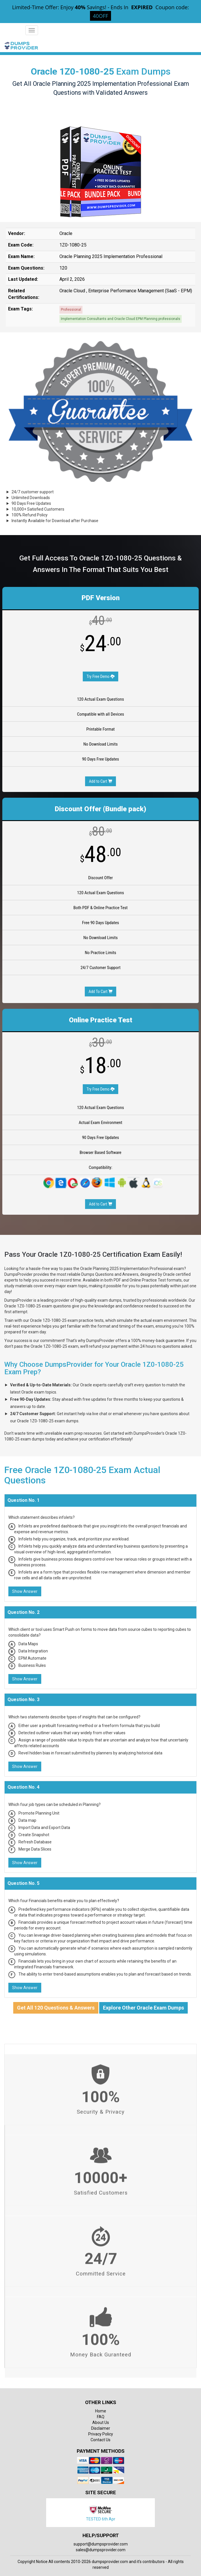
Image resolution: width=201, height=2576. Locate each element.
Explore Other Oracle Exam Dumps (143, 2008)
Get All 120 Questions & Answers (56, 2008)
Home (100, 2411)
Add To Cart (100, 991)
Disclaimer (100, 2428)
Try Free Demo (100, 676)
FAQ (100, 2416)
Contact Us (100, 2439)
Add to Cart (100, 781)
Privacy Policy (100, 2434)
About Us (100, 2422)
